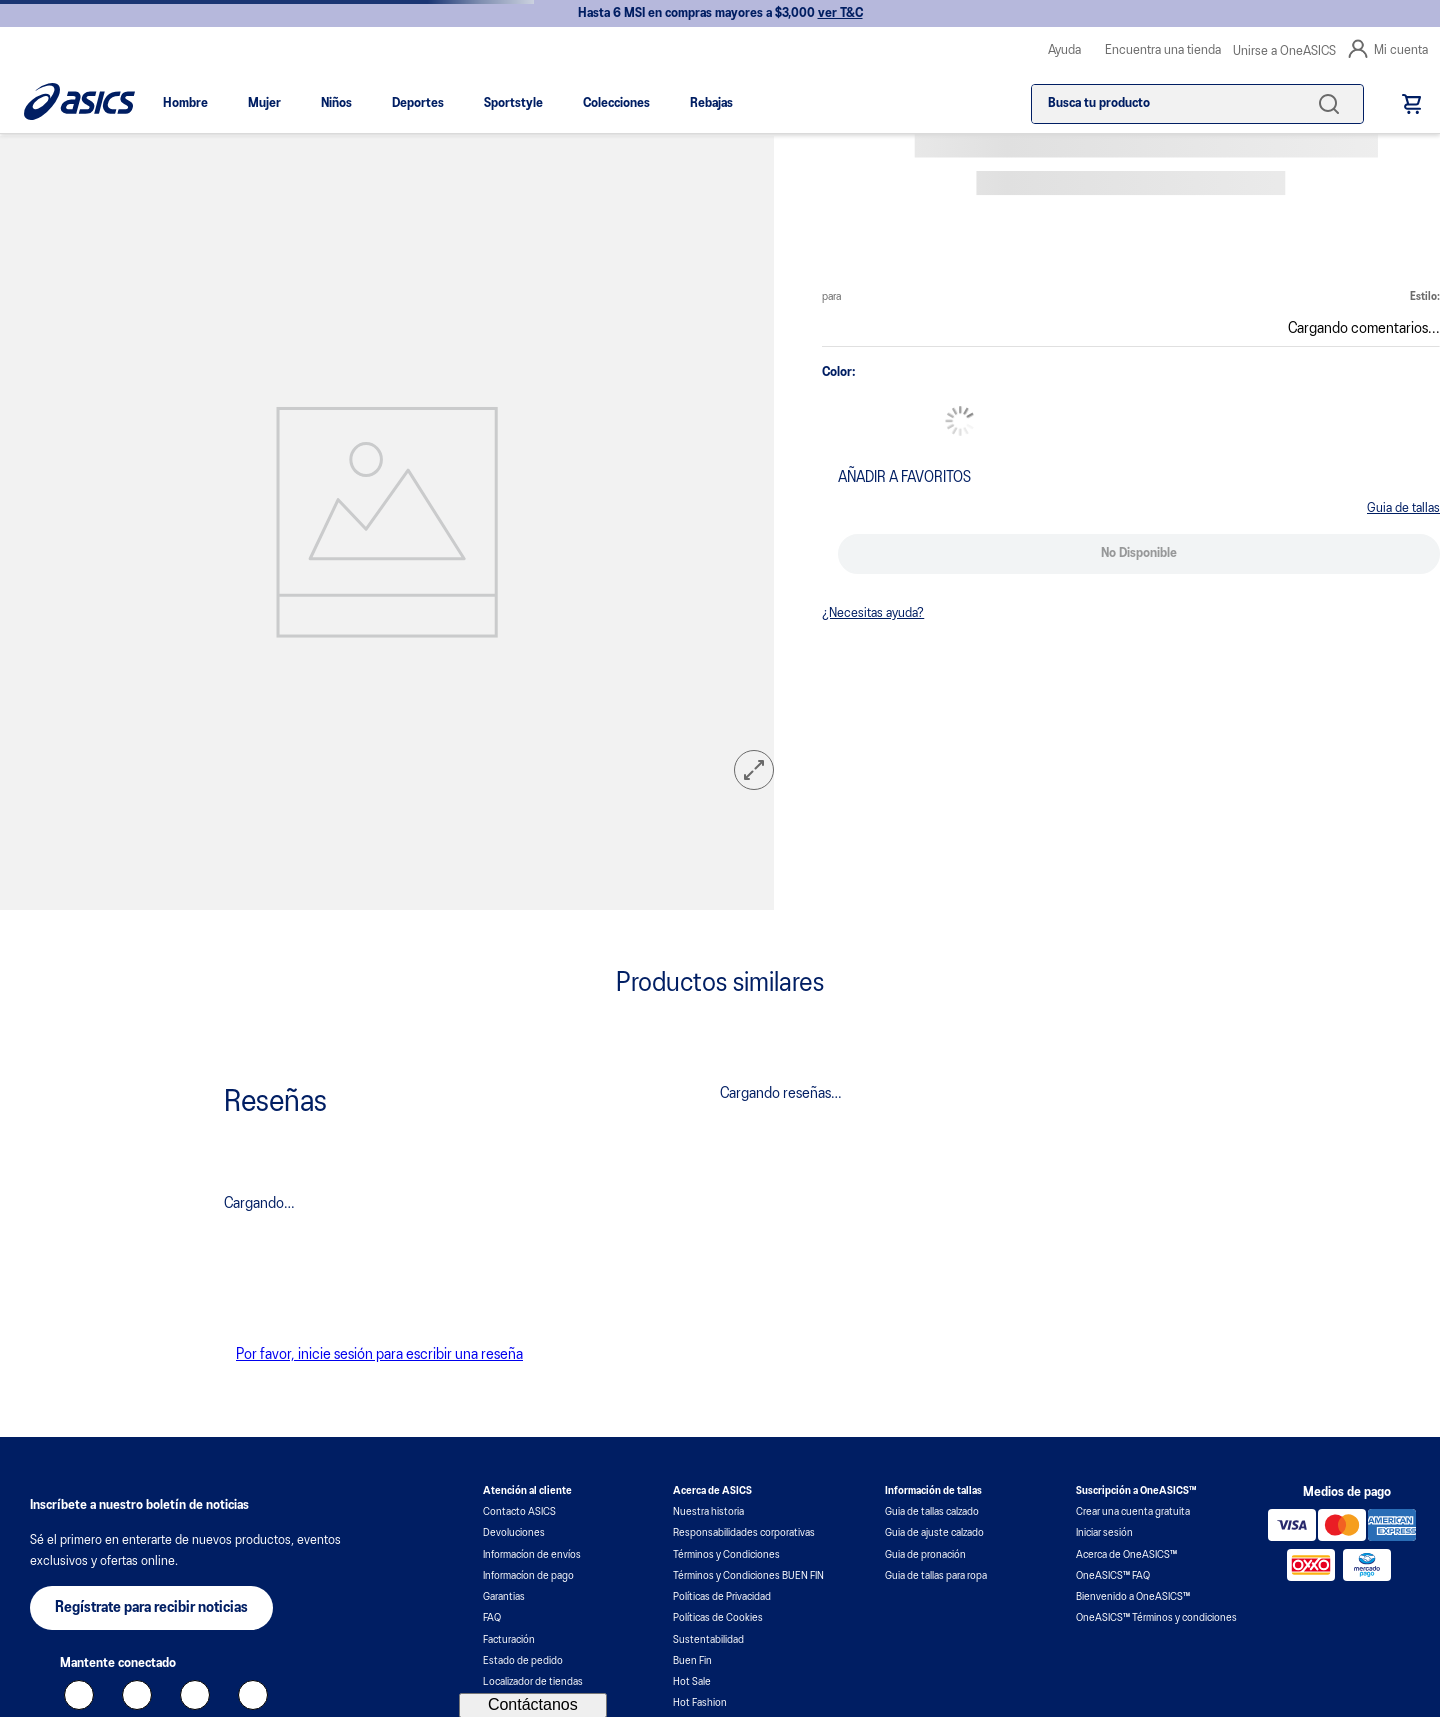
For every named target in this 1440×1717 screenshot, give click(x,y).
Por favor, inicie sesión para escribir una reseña (379, 1355)
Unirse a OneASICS (1284, 51)
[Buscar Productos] (1333, 104)
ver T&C (840, 13)
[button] (754, 772)
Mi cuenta (1388, 48)
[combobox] (1197, 104)
